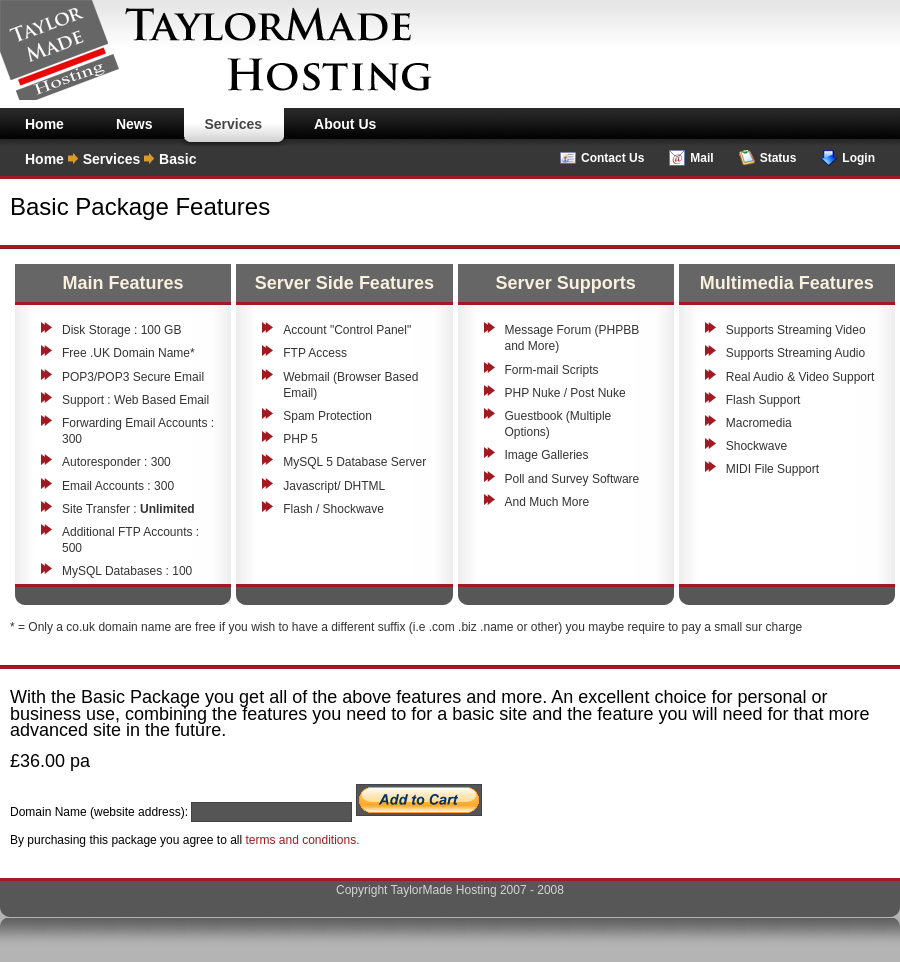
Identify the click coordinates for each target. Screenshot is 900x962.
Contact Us (612, 158)
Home (44, 124)
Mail (701, 158)
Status (778, 158)
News (134, 124)
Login (858, 158)
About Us (345, 124)
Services (233, 124)
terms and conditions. (302, 840)
